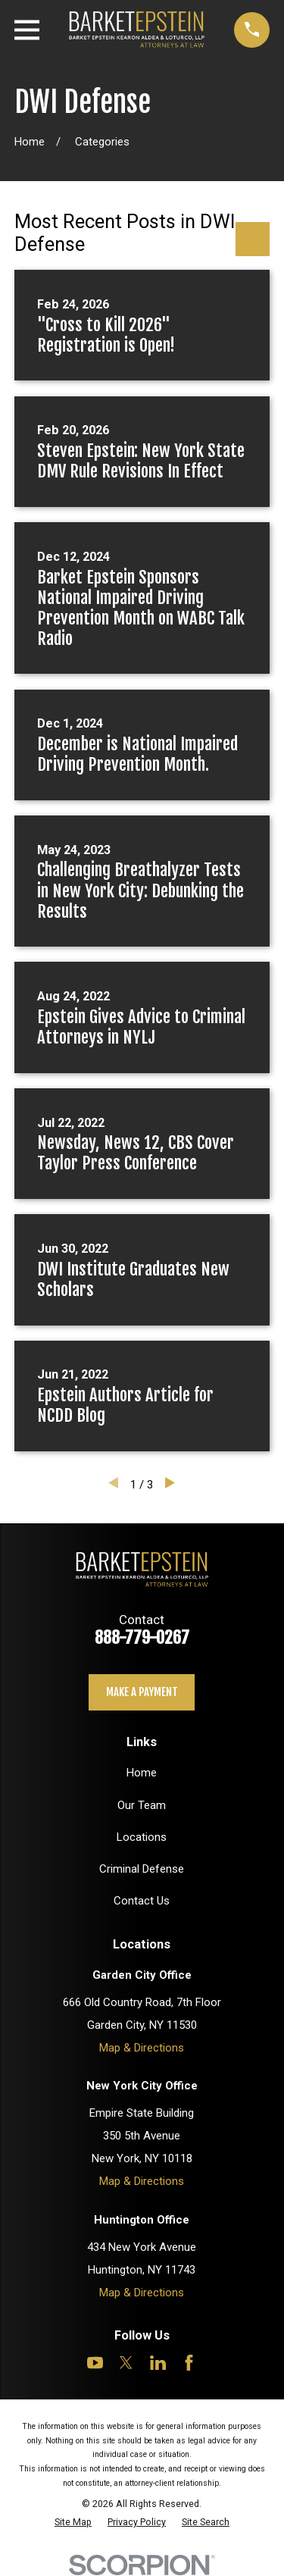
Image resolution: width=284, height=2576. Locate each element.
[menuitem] (73, 2521)
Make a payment (142, 1692)
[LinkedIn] (158, 2363)
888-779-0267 (142, 1637)
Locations (142, 1837)
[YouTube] (95, 2363)
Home (141, 1772)
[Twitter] (126, 2363)
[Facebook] (189, 2363)
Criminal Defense (141, 1869)
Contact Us (142, 1901)
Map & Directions (141, 2048)
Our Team (141, 1805)
